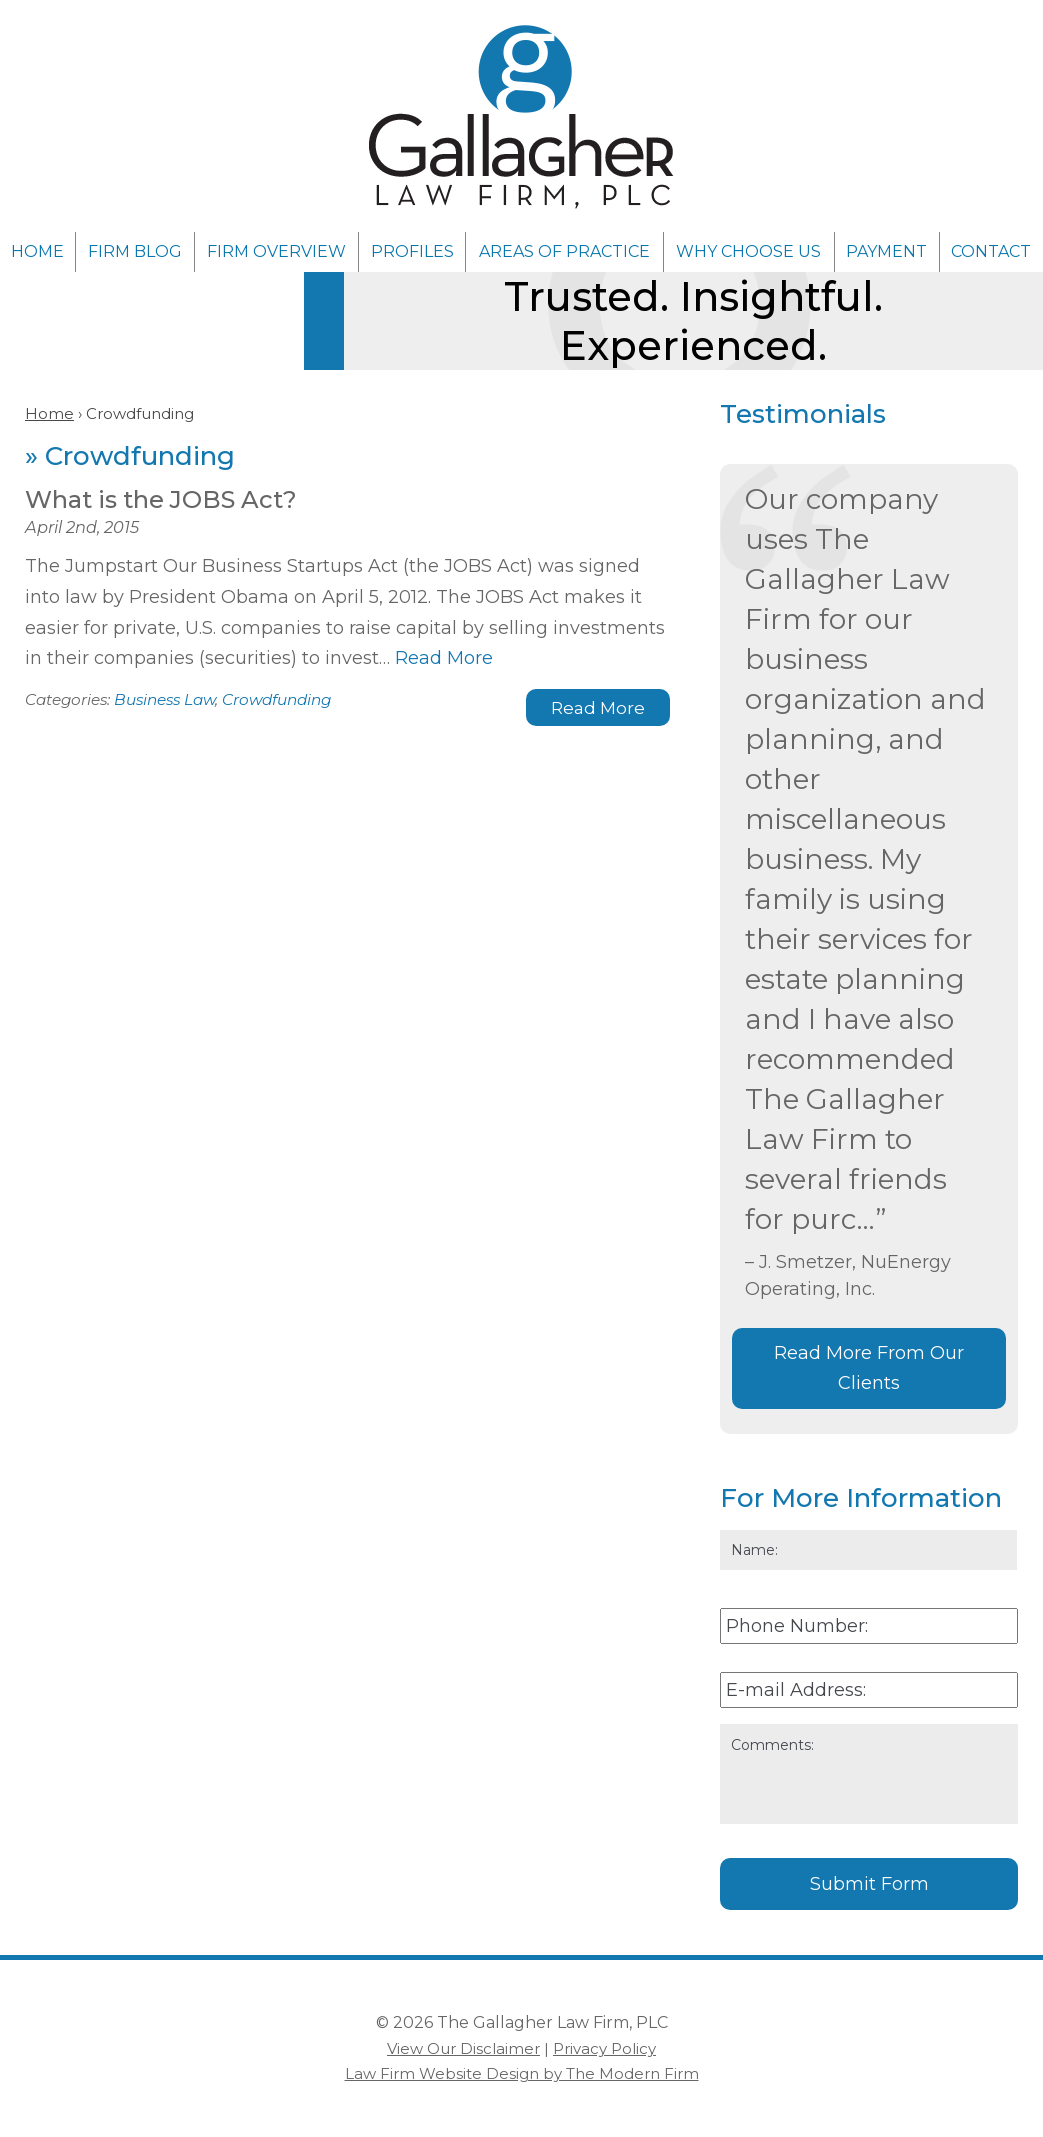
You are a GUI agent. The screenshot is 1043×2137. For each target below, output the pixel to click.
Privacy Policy (604, 2048)
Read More (444, 658)
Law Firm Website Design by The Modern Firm (522, 2073)
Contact (991, 251)
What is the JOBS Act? (161, 499)
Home (37, 251)
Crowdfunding (276, 699)
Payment (886, 251)
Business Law (164, 699)
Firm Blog (135, 251)
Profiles (412, 251)
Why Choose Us (748, 251)
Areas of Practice (564, 251)
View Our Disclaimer (463, 2048)
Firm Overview (276, 251)
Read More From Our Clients (869, 1368)
